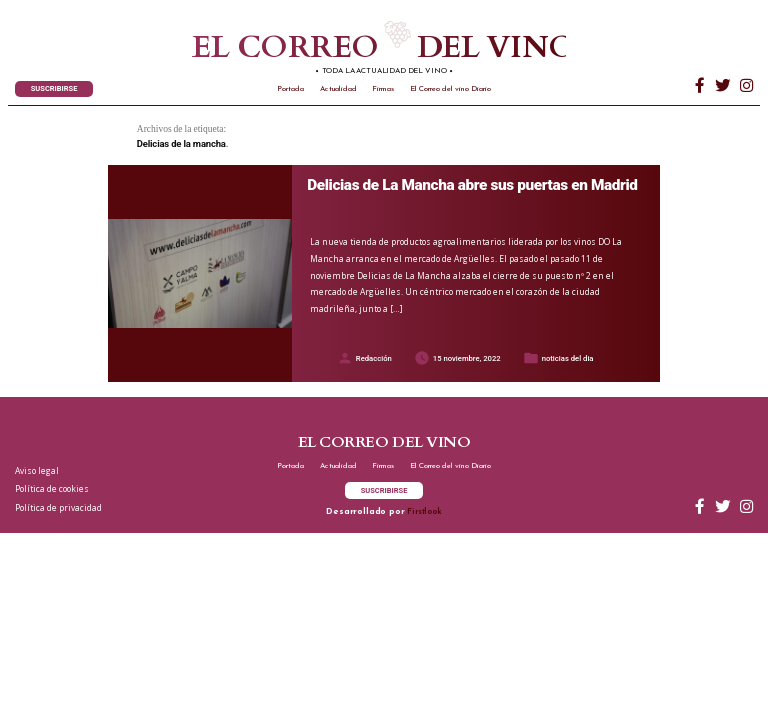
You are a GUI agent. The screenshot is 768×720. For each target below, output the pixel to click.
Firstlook (424, 512)
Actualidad (338, 89)
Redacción (374, 358)
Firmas (383, 89)
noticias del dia (568, 358)
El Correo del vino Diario (450, 89)
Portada (290, 89)
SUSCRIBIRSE (54, 88)
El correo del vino (350, 48)
